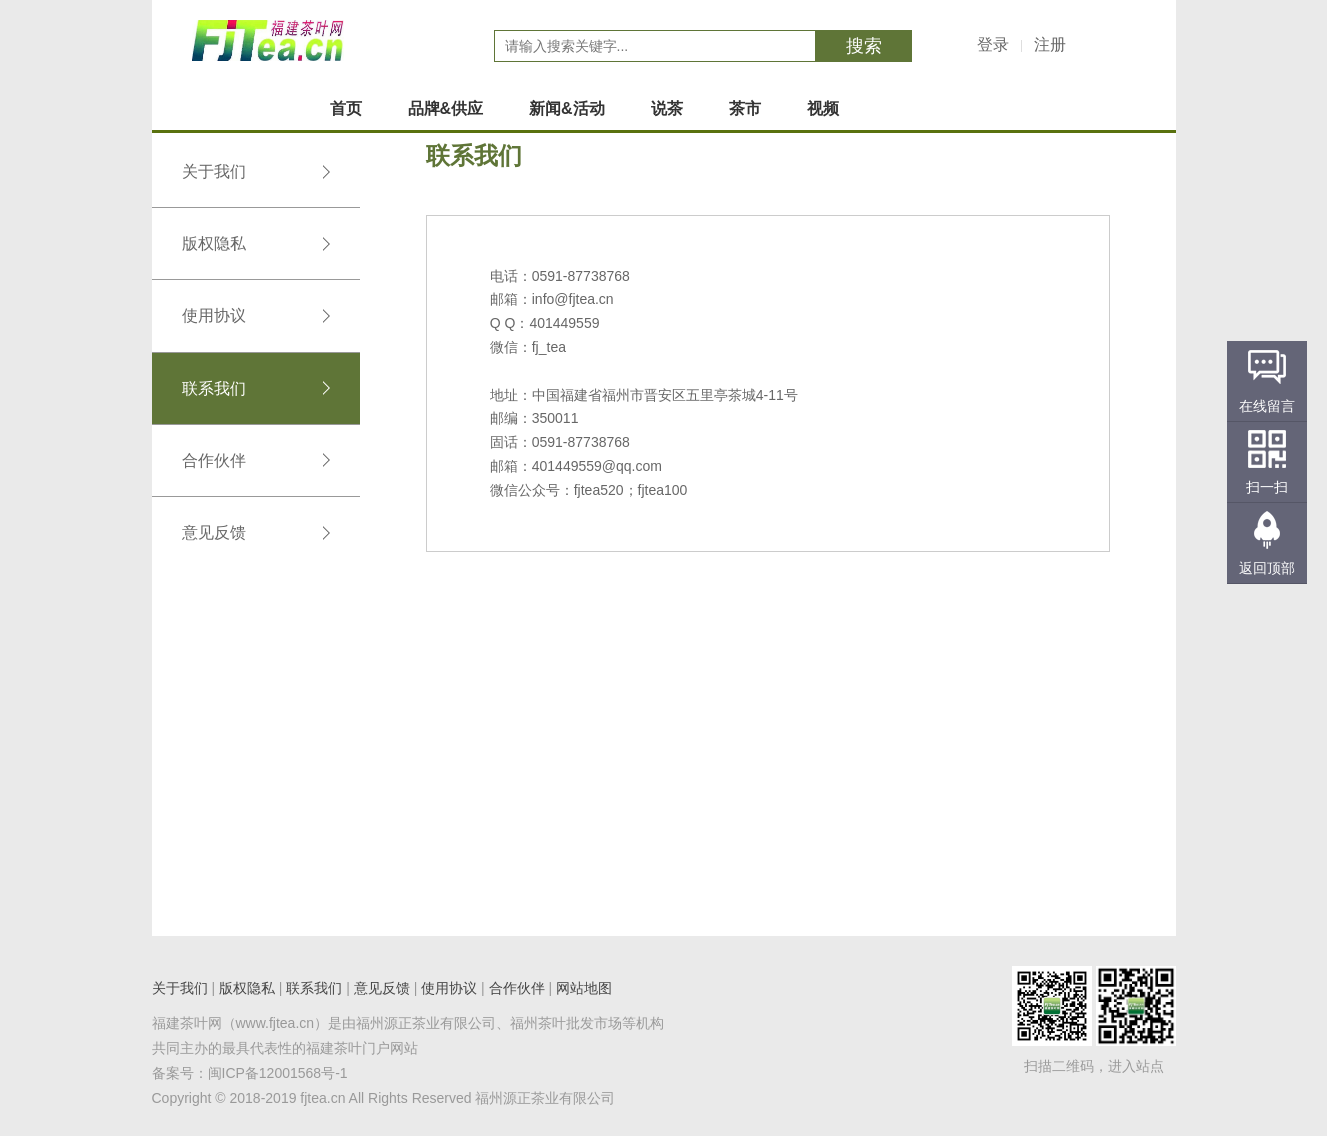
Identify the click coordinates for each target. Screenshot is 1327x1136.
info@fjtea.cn (573, 299)
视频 (823, 108)
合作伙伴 (256, 460)
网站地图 (584, 988)
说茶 (667, 108)
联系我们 (256, 388)
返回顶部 (1267, 568)
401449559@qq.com (597, 466)
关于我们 (256, 171)
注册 (1050, 44)
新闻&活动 (567, 108)
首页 (346, 108)
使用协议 (256, 315)
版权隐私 (256, 243)
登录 (993, 44)
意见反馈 (256, 532)
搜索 (864, 46)
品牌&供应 (446, 108)
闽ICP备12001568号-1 (278, 1073)
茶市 (745, 108)
